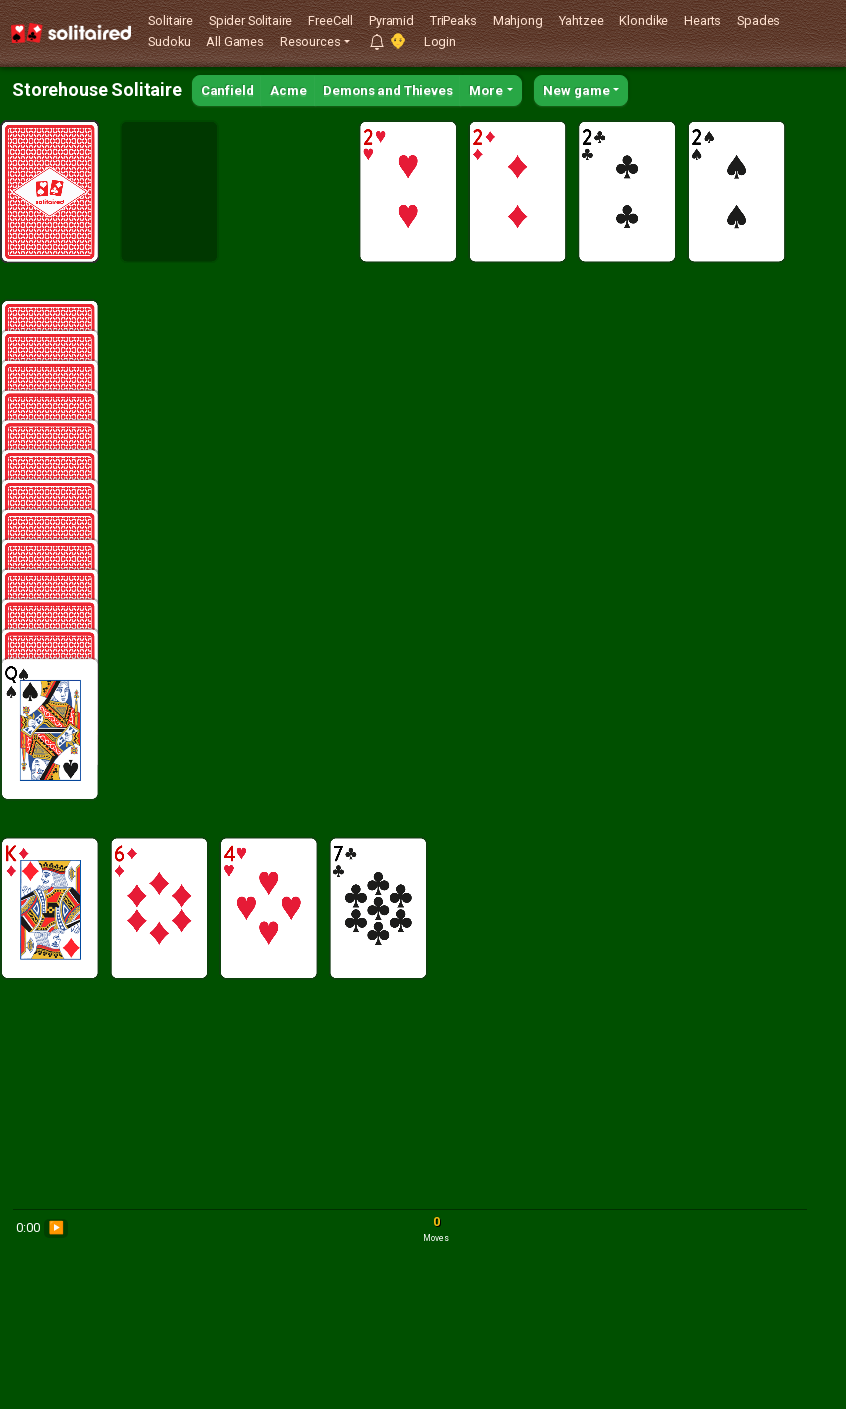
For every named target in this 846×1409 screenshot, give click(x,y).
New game (576, 90)
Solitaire (170, 20)
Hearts (702, 20)
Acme (288, 90)
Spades (758, 20)
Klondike (643, 20)
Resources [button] (310, 41)
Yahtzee (581, 20)
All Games (235, 41)
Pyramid (391, 20)
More (486, 90)
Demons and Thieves (387, 90)
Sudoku (169, 41)
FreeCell (330, 20)
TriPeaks (453, 20)
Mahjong (518, 20)
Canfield (227, 90)
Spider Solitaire (250, 20)
